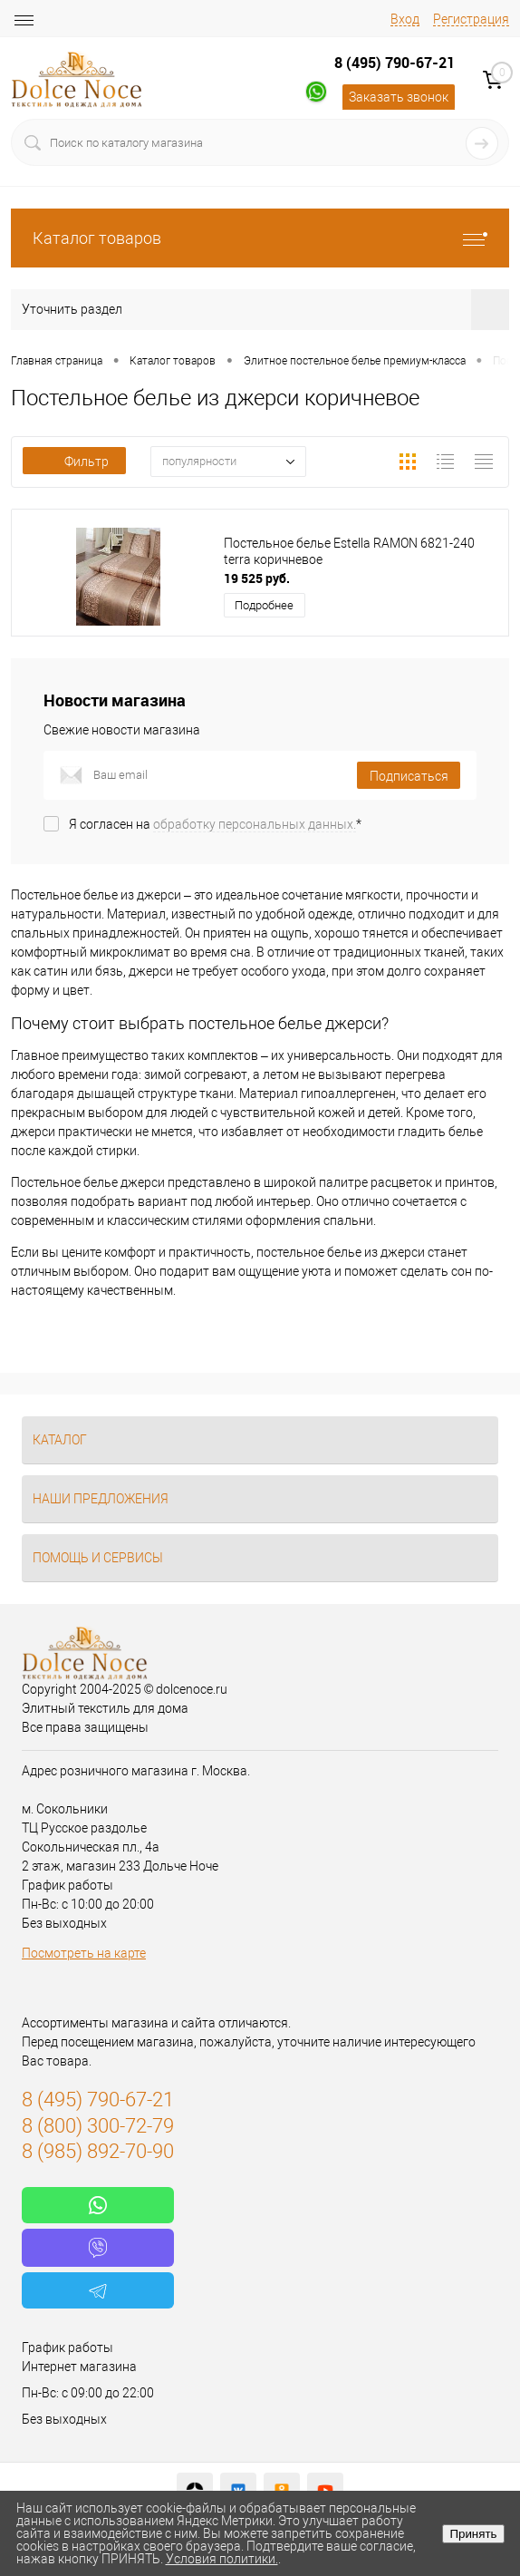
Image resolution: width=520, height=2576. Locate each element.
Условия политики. (222, 2559)
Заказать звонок (398, 97)
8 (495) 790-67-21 (394, 63)
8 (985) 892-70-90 (98, 2151)
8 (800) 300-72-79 (98, 2125)
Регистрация (471, 19)
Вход (404, 19)
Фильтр (74, 461)
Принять (472, 2534)
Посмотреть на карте (84, 1953)
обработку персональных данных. (254, 824)
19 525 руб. (257, 578)
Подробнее (264, 605)
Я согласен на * (215, 824)
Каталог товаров (260, 238)
